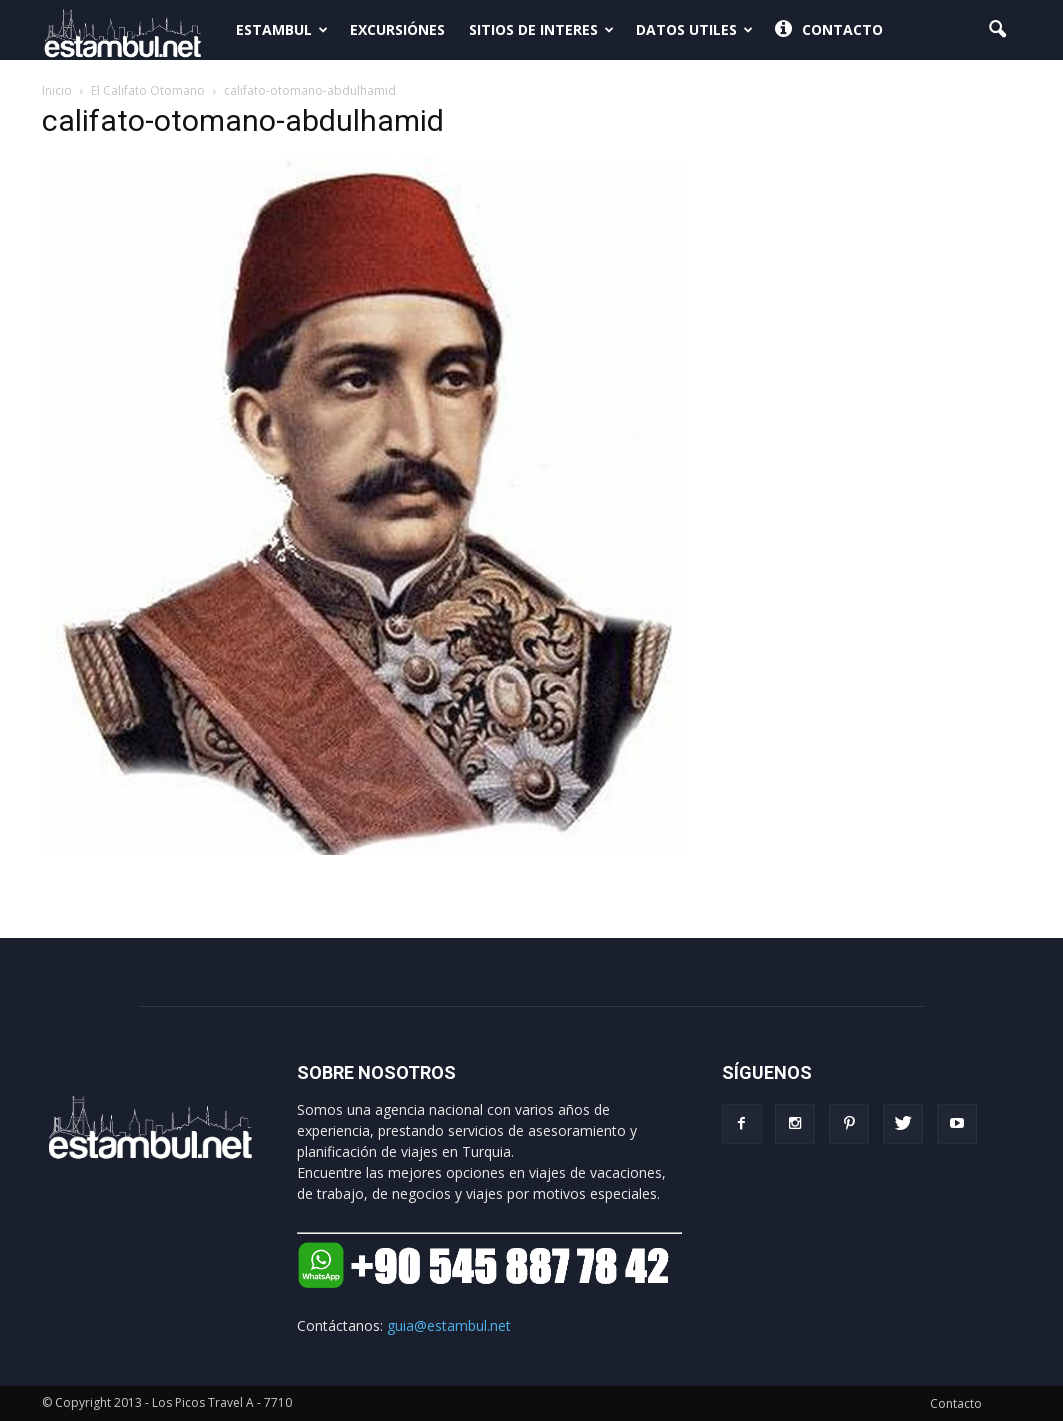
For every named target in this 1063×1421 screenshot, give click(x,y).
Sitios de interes (541, 29)
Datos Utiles (694, 29)
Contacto (829, 30)
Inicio (57, 90)
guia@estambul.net (449, 1325)
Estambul (282, 29)
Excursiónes (397, 29)
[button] (998, 30)
